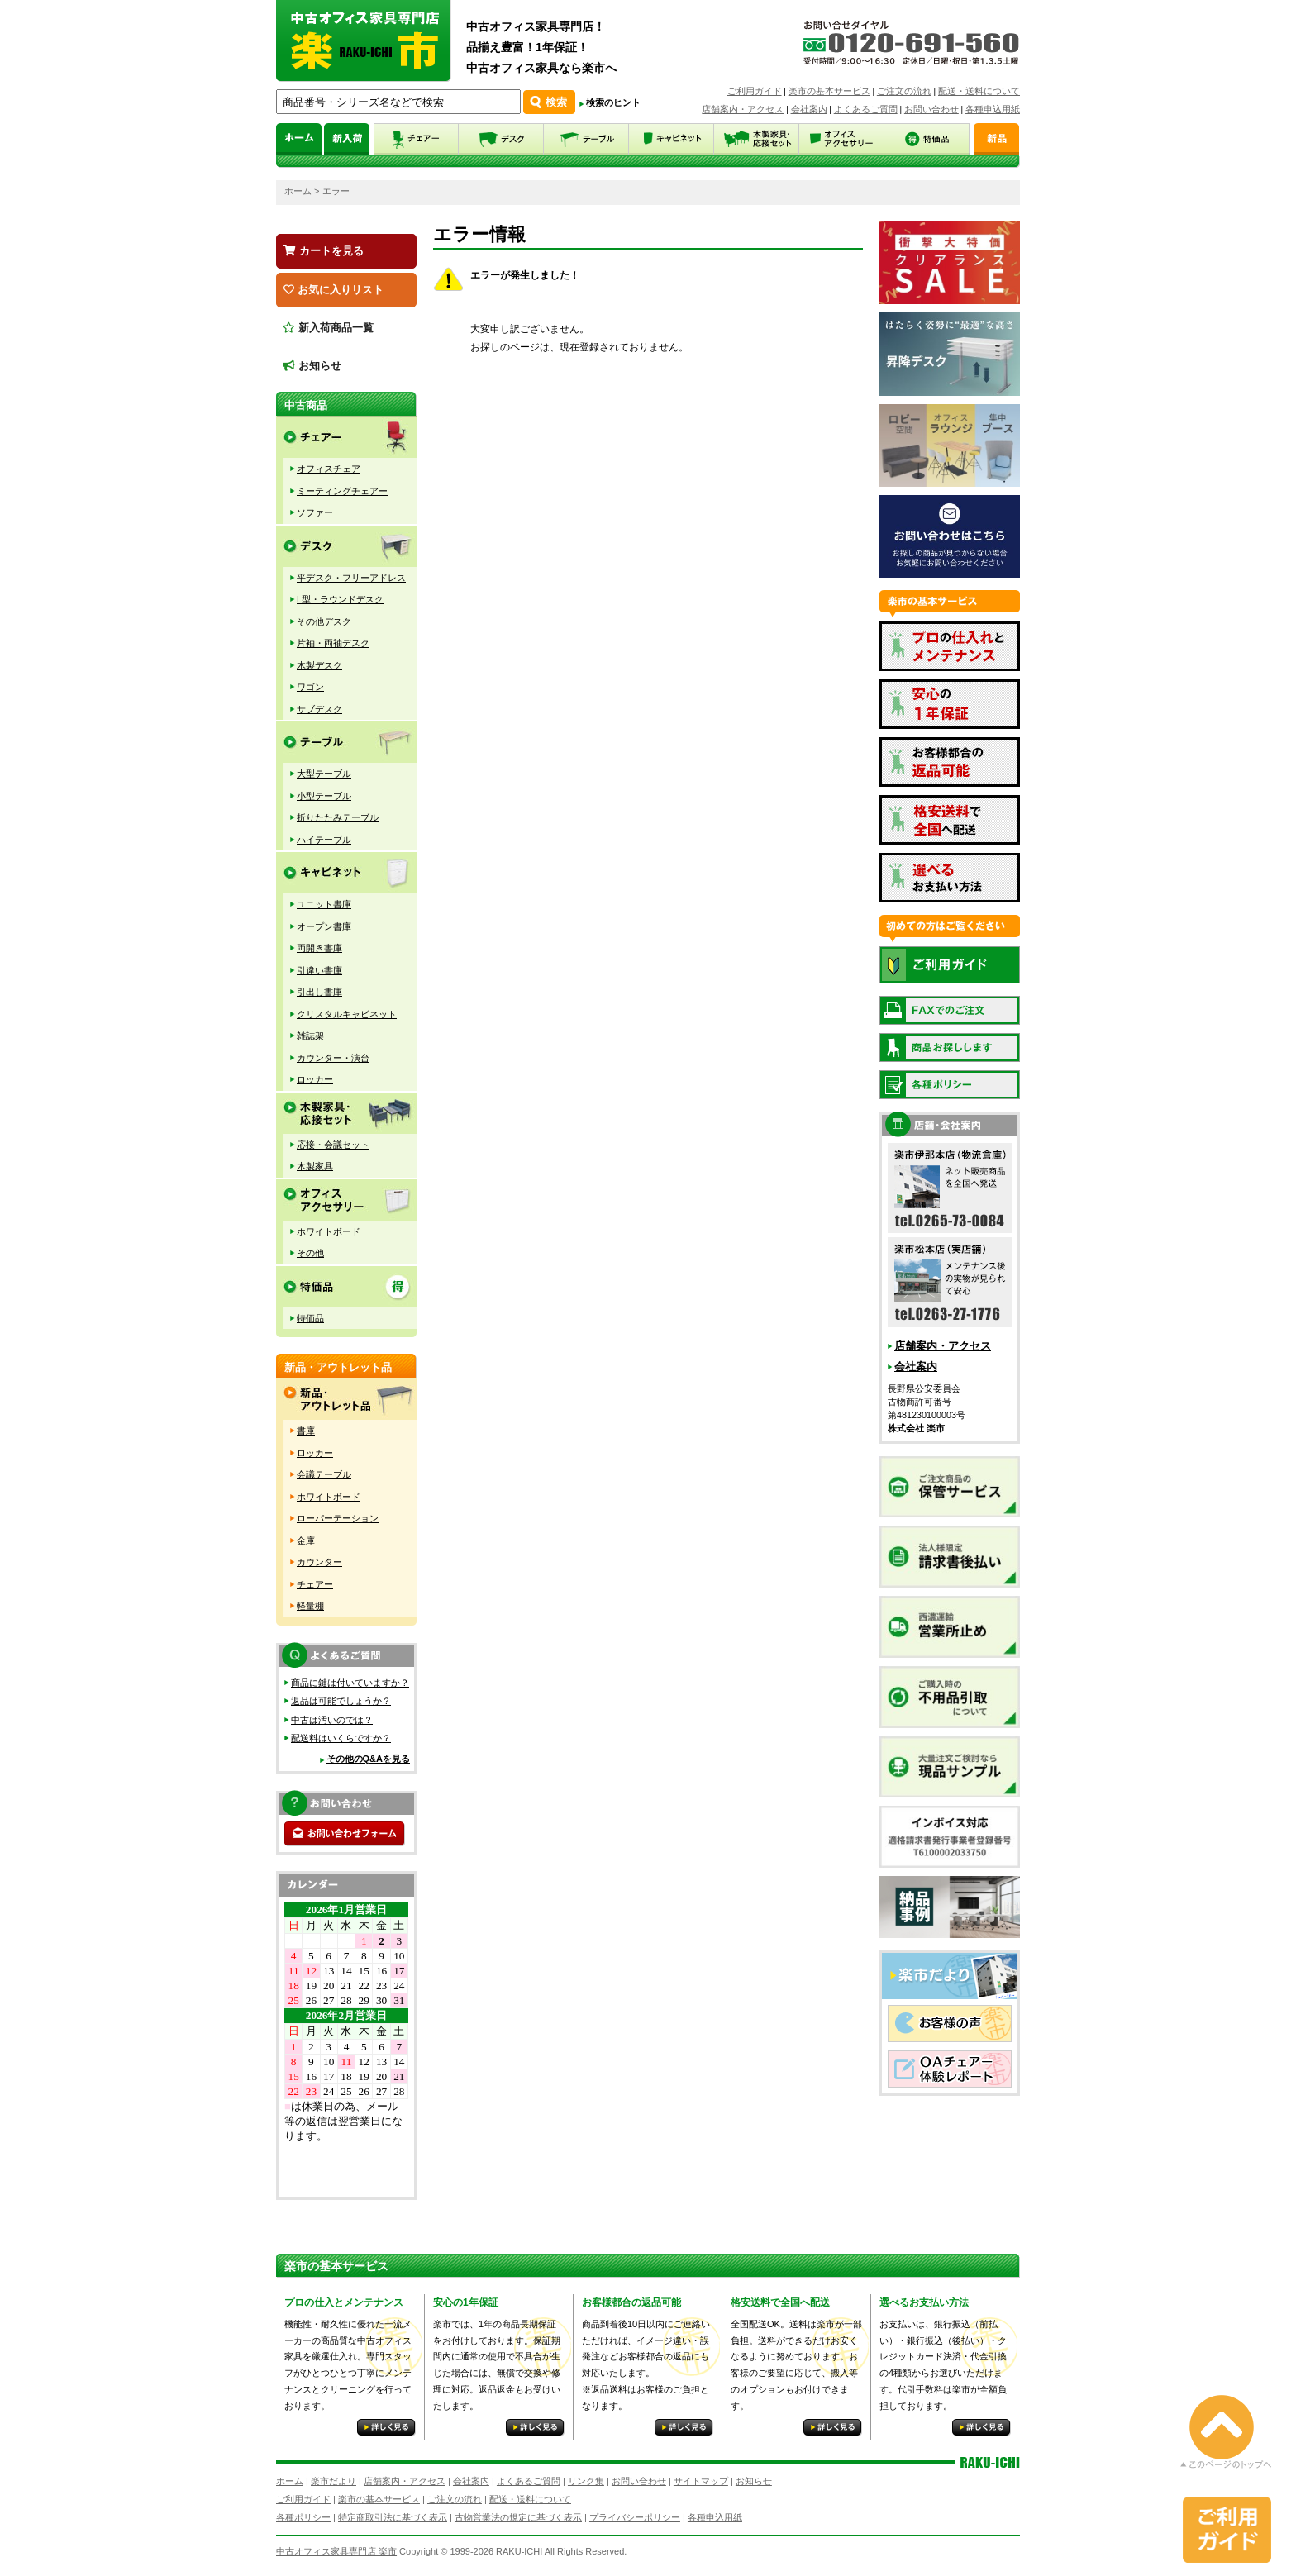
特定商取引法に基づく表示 (392, 2517)
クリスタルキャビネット (347, 1014)
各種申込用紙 (992, 109)
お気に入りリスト (334, 289)
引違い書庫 (319, 970)
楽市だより (333, 2481)
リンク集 (586, 2481)
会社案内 (809, 109)
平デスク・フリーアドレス (351, 578)
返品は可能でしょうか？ (341, 1701)
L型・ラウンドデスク (340, 599)
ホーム (298, 191)
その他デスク (324, 621)
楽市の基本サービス (829, 91)
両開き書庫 (319, 948)
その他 (310, 1253)
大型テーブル (324, 774)
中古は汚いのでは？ (332, 1720)
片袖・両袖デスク (333, 643)
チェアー (315, 1584)
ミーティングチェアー (342, 491)
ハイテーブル (324, 840)
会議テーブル (324, 1474)
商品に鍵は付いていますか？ (350, 1683)
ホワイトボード (328, 1231)
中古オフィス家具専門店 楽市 (336, 2551)
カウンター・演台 (333, 1058)
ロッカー (315, 1079)
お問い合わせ (931, 109)
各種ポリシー (303, 2517)
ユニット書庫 (324, 904)
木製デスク (319, 665)
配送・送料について (979, 91)
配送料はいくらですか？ (341, 1738)
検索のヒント (613, 102)
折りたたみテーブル (338, 817)
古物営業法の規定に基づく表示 (518, 2517)
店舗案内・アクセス (743, 109)
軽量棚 (310, 1606)
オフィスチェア (328, 469)
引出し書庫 (319, 992)
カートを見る (324, 251)
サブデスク (319, 709)
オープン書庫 (324, 926)
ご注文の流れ (904, 91)
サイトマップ (701, 2481)
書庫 (306, 1431)
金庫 (306, 1540)
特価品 (310, 1318)
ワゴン (310, 687)
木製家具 (315, 1166)
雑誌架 (310, 1035)
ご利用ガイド (754, 91)
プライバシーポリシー (634, 2517)
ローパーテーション (338, 1518)
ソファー (315, 512)
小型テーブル (324, 796)
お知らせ (312, 365)
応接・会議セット (333, 1145)
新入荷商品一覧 (328, 327)
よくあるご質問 (866, 109)
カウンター (319, 1562)
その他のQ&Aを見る (368, 1759)
